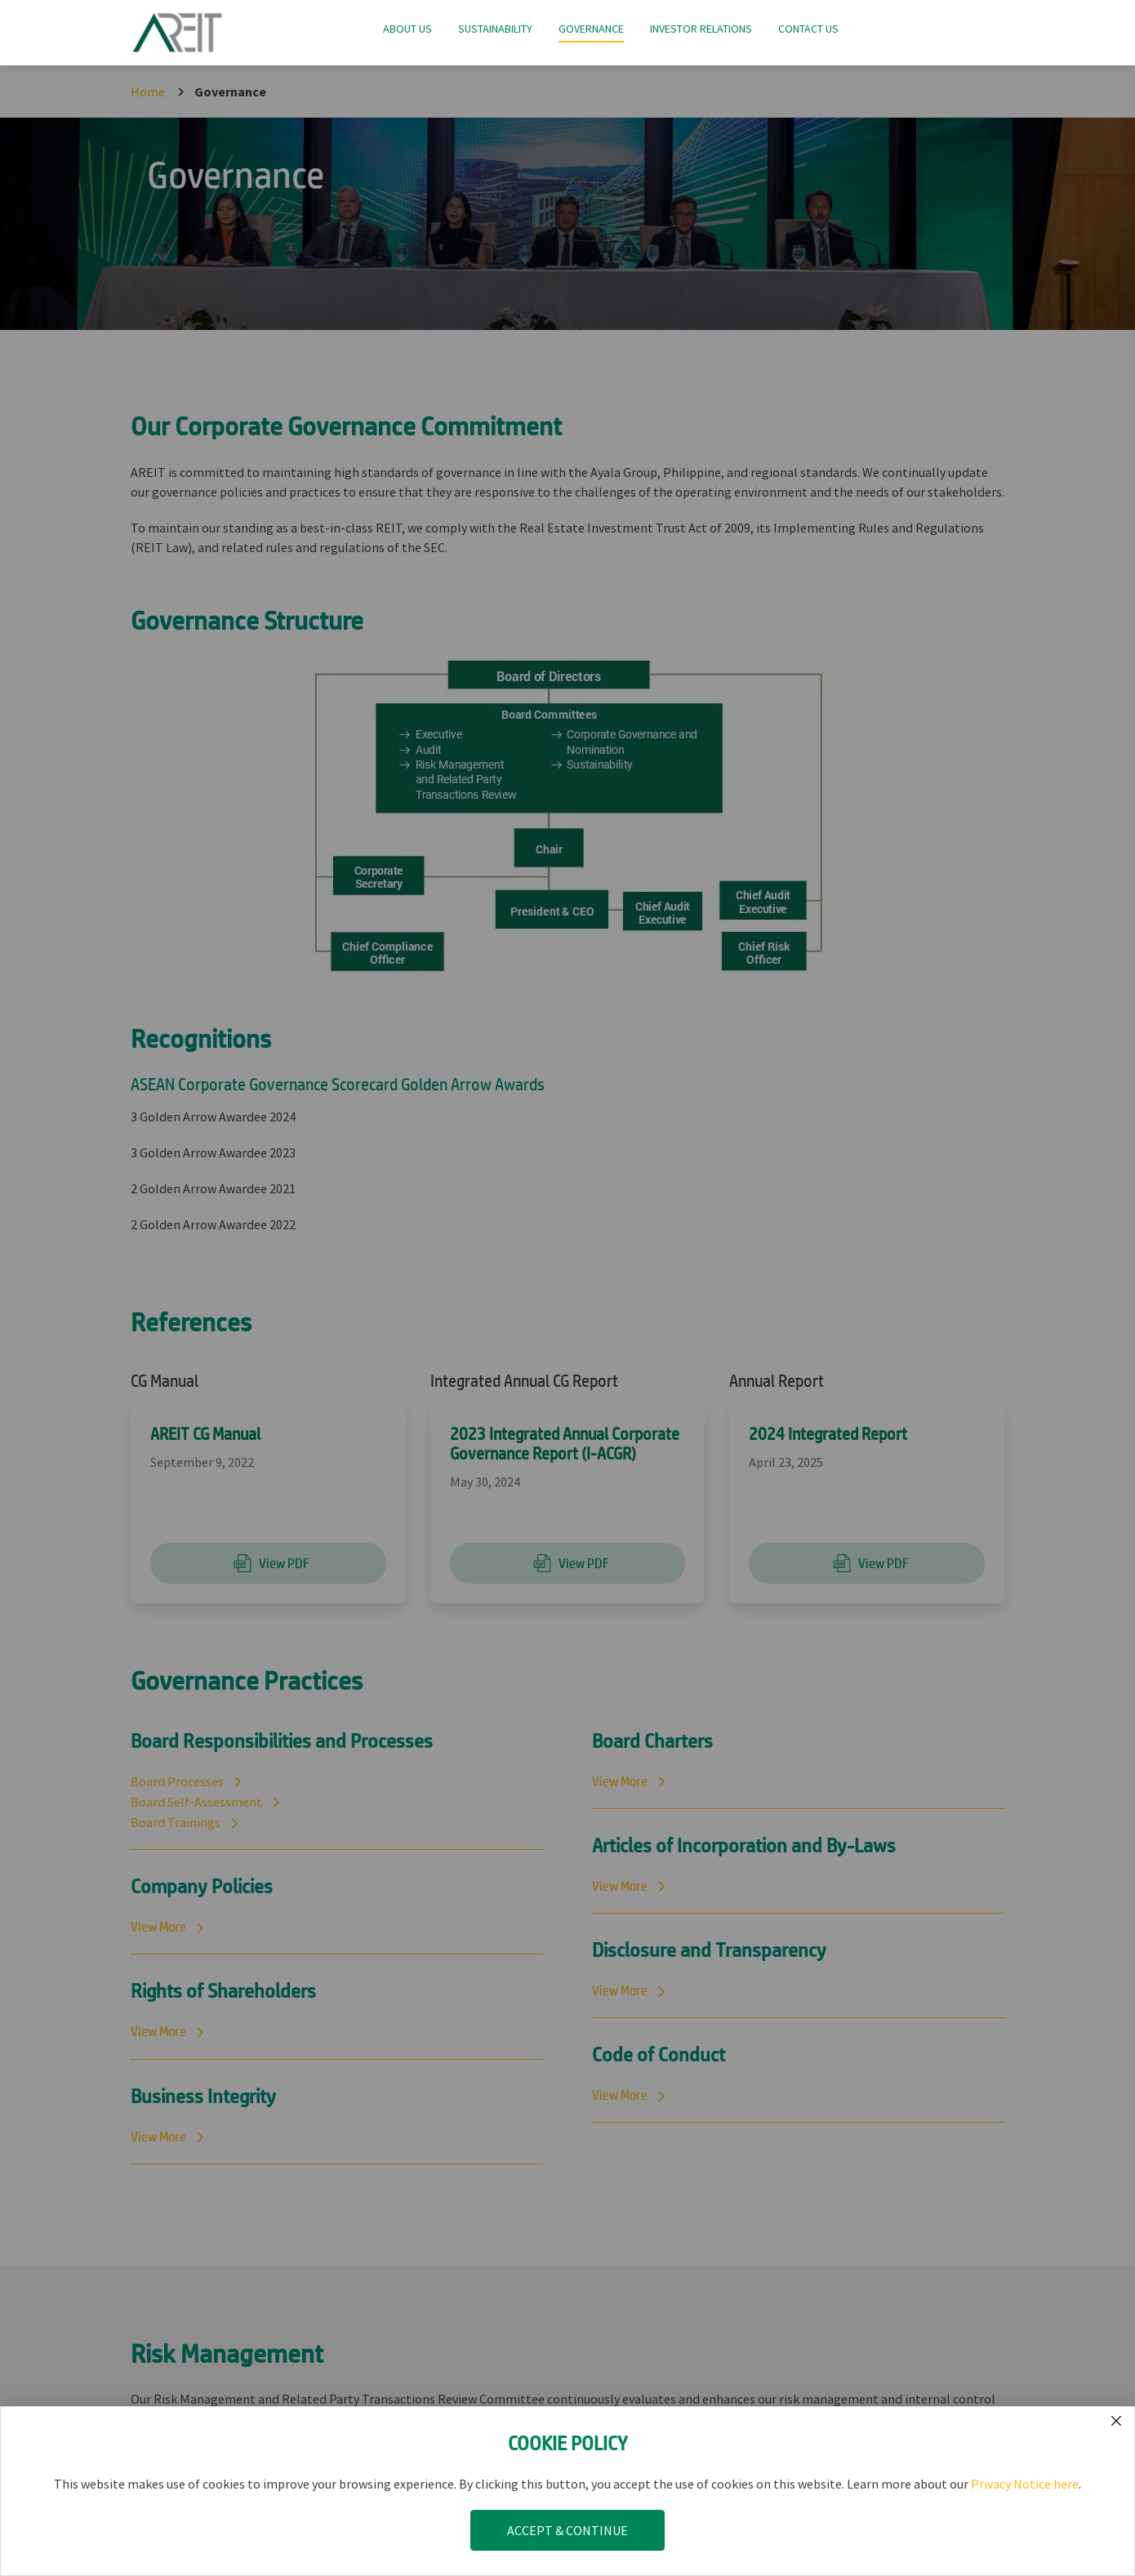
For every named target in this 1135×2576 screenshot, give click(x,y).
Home (148, 91)
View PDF (267, 1563)
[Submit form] (1116, 2421)
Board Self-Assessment (196, 1802)
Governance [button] (591, 28)
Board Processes (177, 1781)
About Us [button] (407, 28)
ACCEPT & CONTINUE (567, 2530)
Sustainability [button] (495, 28)
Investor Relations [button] (701, 28)
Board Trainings (175, 1822)
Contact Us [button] (808, 28)
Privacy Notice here (1025, 2484)
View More (158, 1926)
